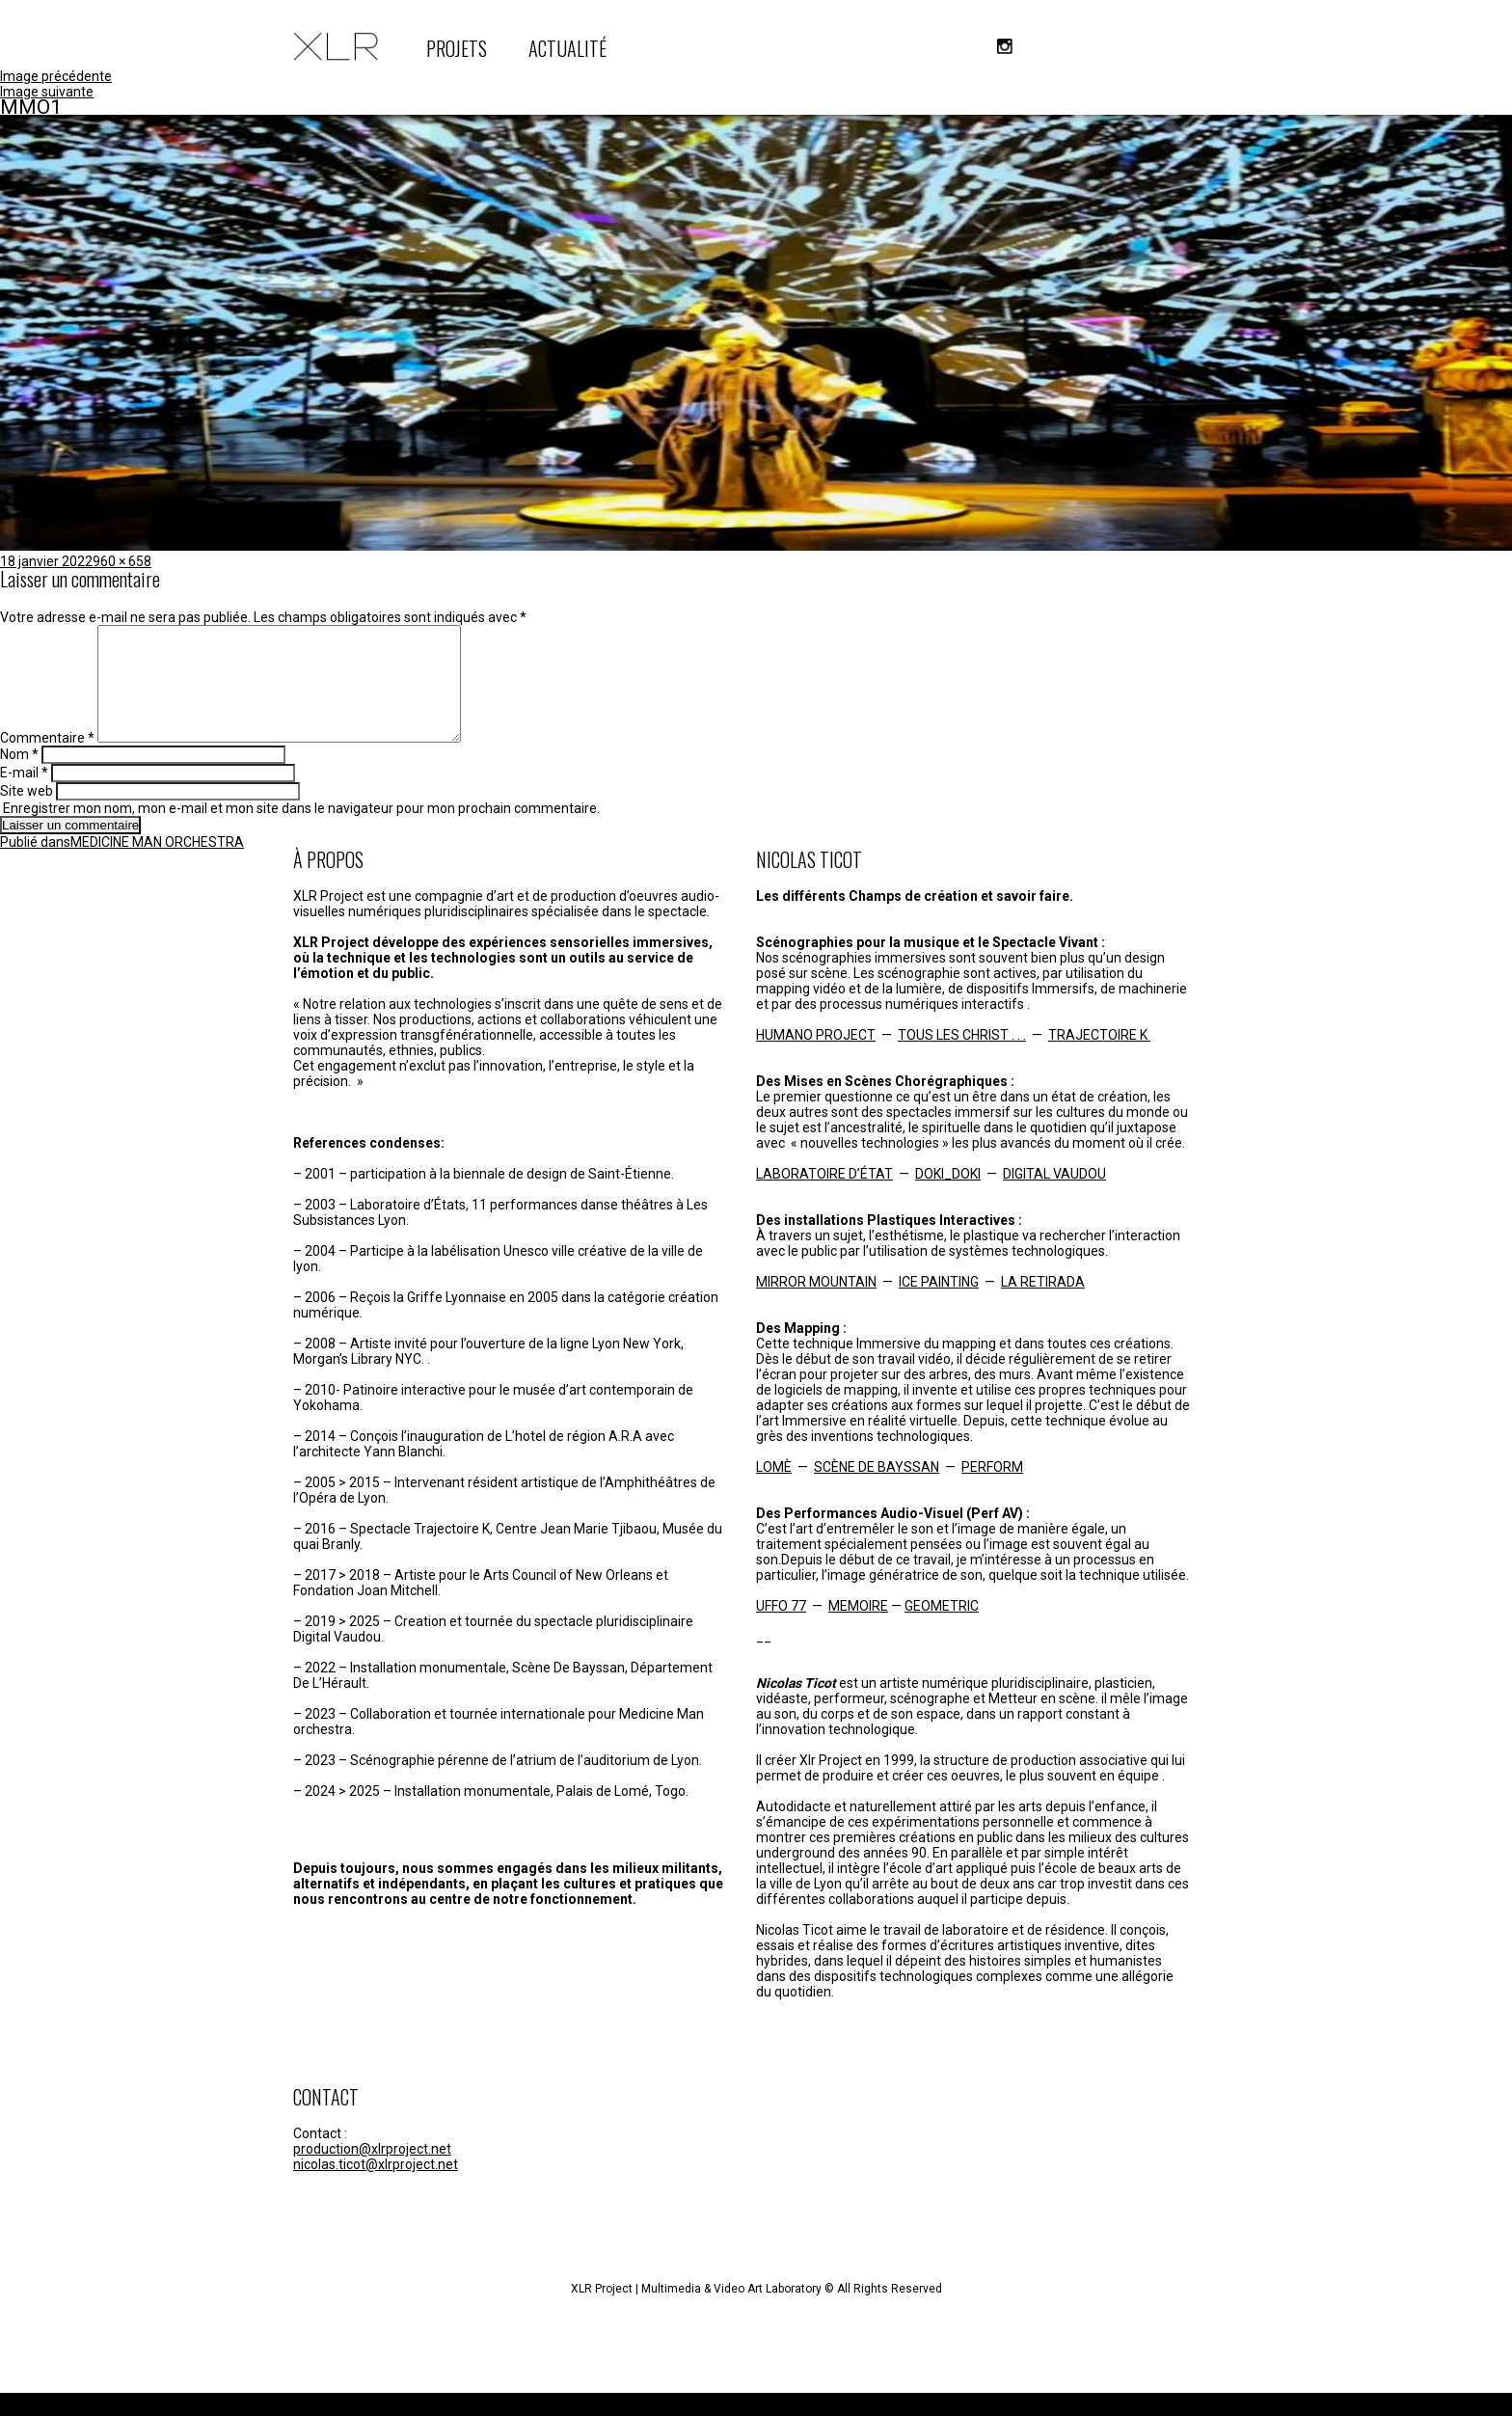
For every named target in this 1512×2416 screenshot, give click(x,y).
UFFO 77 (781, 1629)
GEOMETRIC (941, 1629)
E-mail (24, 795)
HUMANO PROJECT (816, 1058)
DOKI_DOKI (948, 1197)
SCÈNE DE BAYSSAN (876, 1490)
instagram (1004, 46)
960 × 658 (122, 561)
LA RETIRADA (1043, 1305)
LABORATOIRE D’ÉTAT (824, 1197)
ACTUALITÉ (567, 48)
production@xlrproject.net (372, 2172)
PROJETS (456, 48)
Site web (26, 814)
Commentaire (47, 761)
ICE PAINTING (939, 1305)
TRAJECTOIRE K (1099, 1058)
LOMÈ (774, 1490)
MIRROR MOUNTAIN (816, 1305)
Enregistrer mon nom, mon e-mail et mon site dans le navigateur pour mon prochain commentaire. (301, 831)
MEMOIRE (858, 1629)
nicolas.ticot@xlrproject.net (375, 2187)
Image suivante (47, 91)
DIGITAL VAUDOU (1054, 1197)
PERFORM (992, 1490)
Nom (19, 777)
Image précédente (56, 76)
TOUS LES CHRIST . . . (962, 1058)
